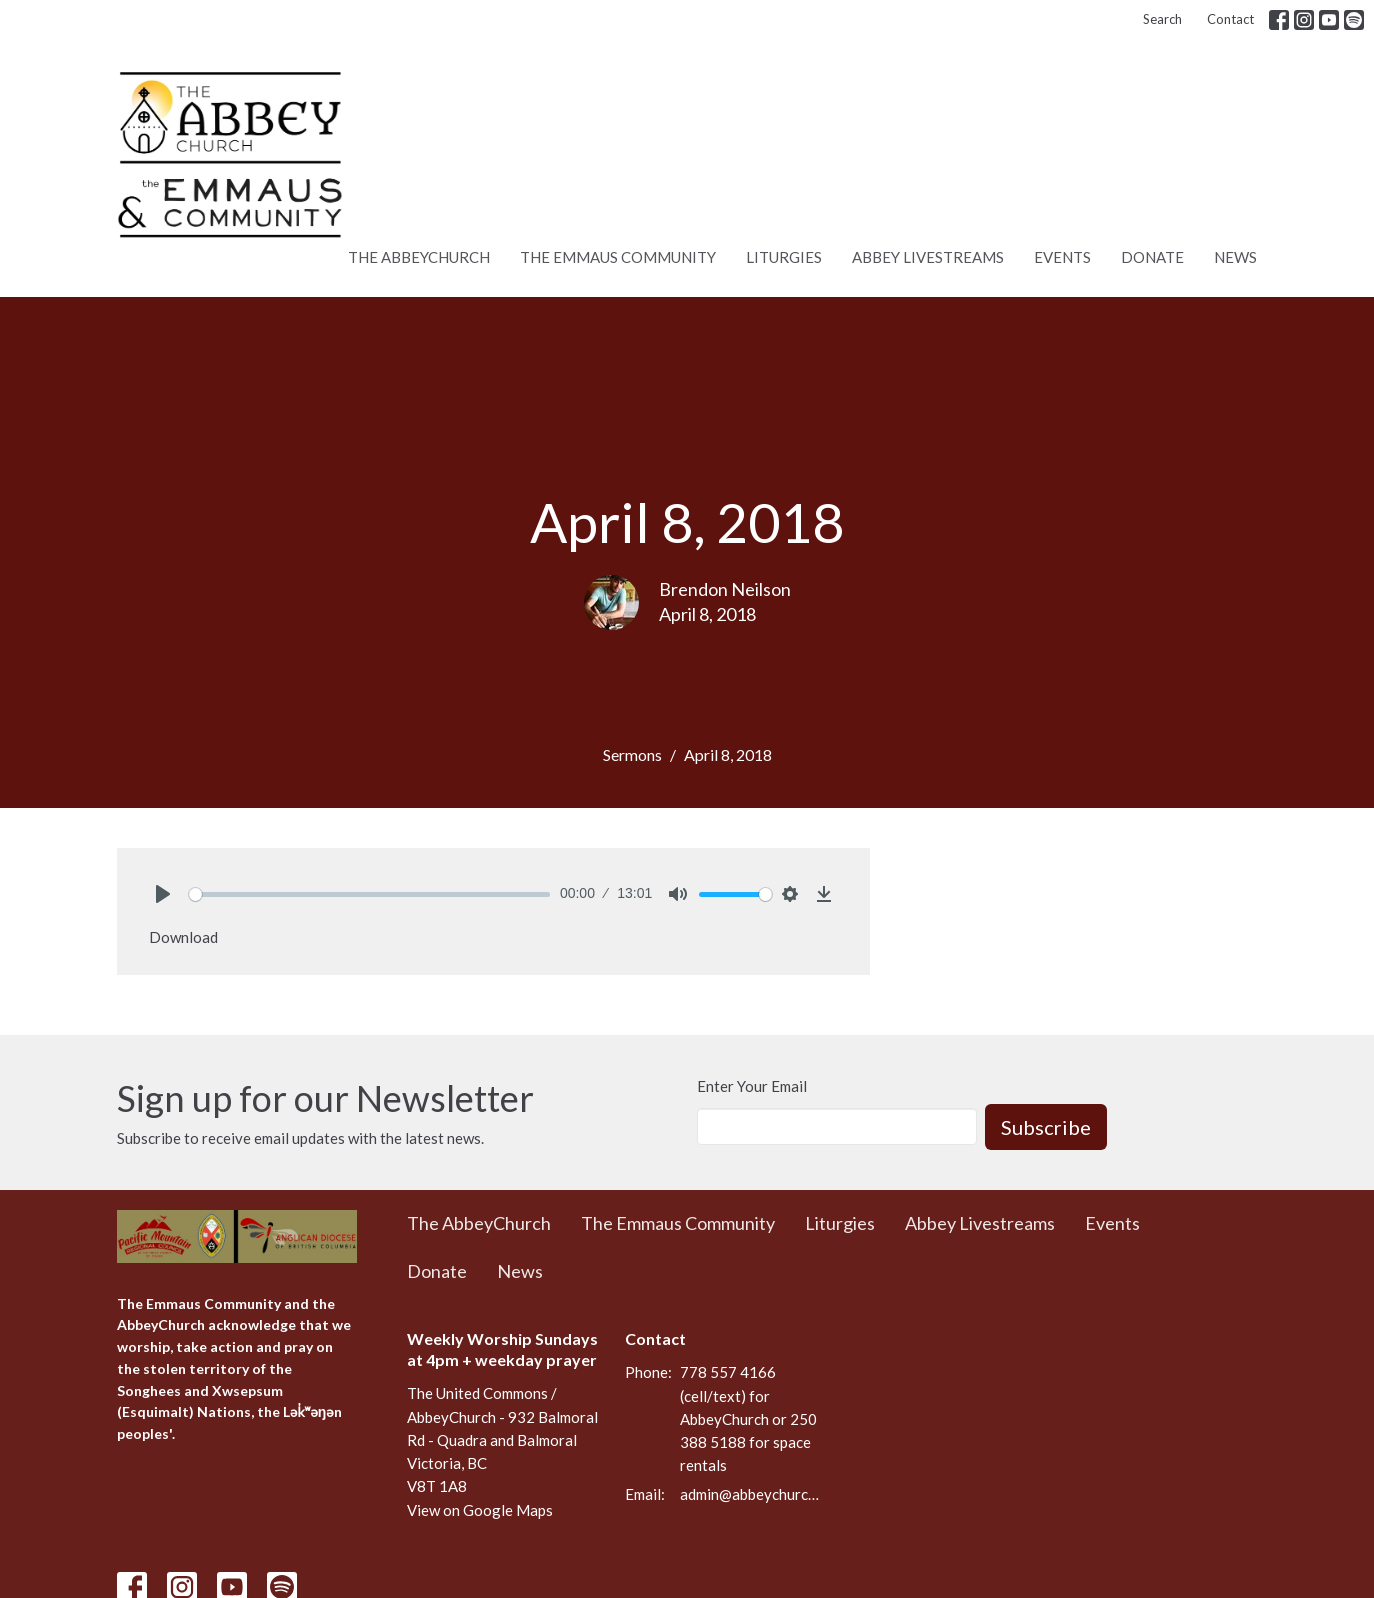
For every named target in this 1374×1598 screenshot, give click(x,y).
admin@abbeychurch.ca (751, 1494)
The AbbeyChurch (419, 257)
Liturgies (784, 257)
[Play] (163, 894)
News (1235, 257)
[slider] (369, 894)
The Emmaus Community (618, 257)
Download (183, 937)
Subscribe (1046, 1127)
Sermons (632, 754)
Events (1062, 257)
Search (1162, 19)
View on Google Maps (480, 1510)
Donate (1152, 257)
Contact (1230, 19)
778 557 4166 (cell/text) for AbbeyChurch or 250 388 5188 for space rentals (748, 1418)
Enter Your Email (752, 1086)
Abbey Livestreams (928, 257)
